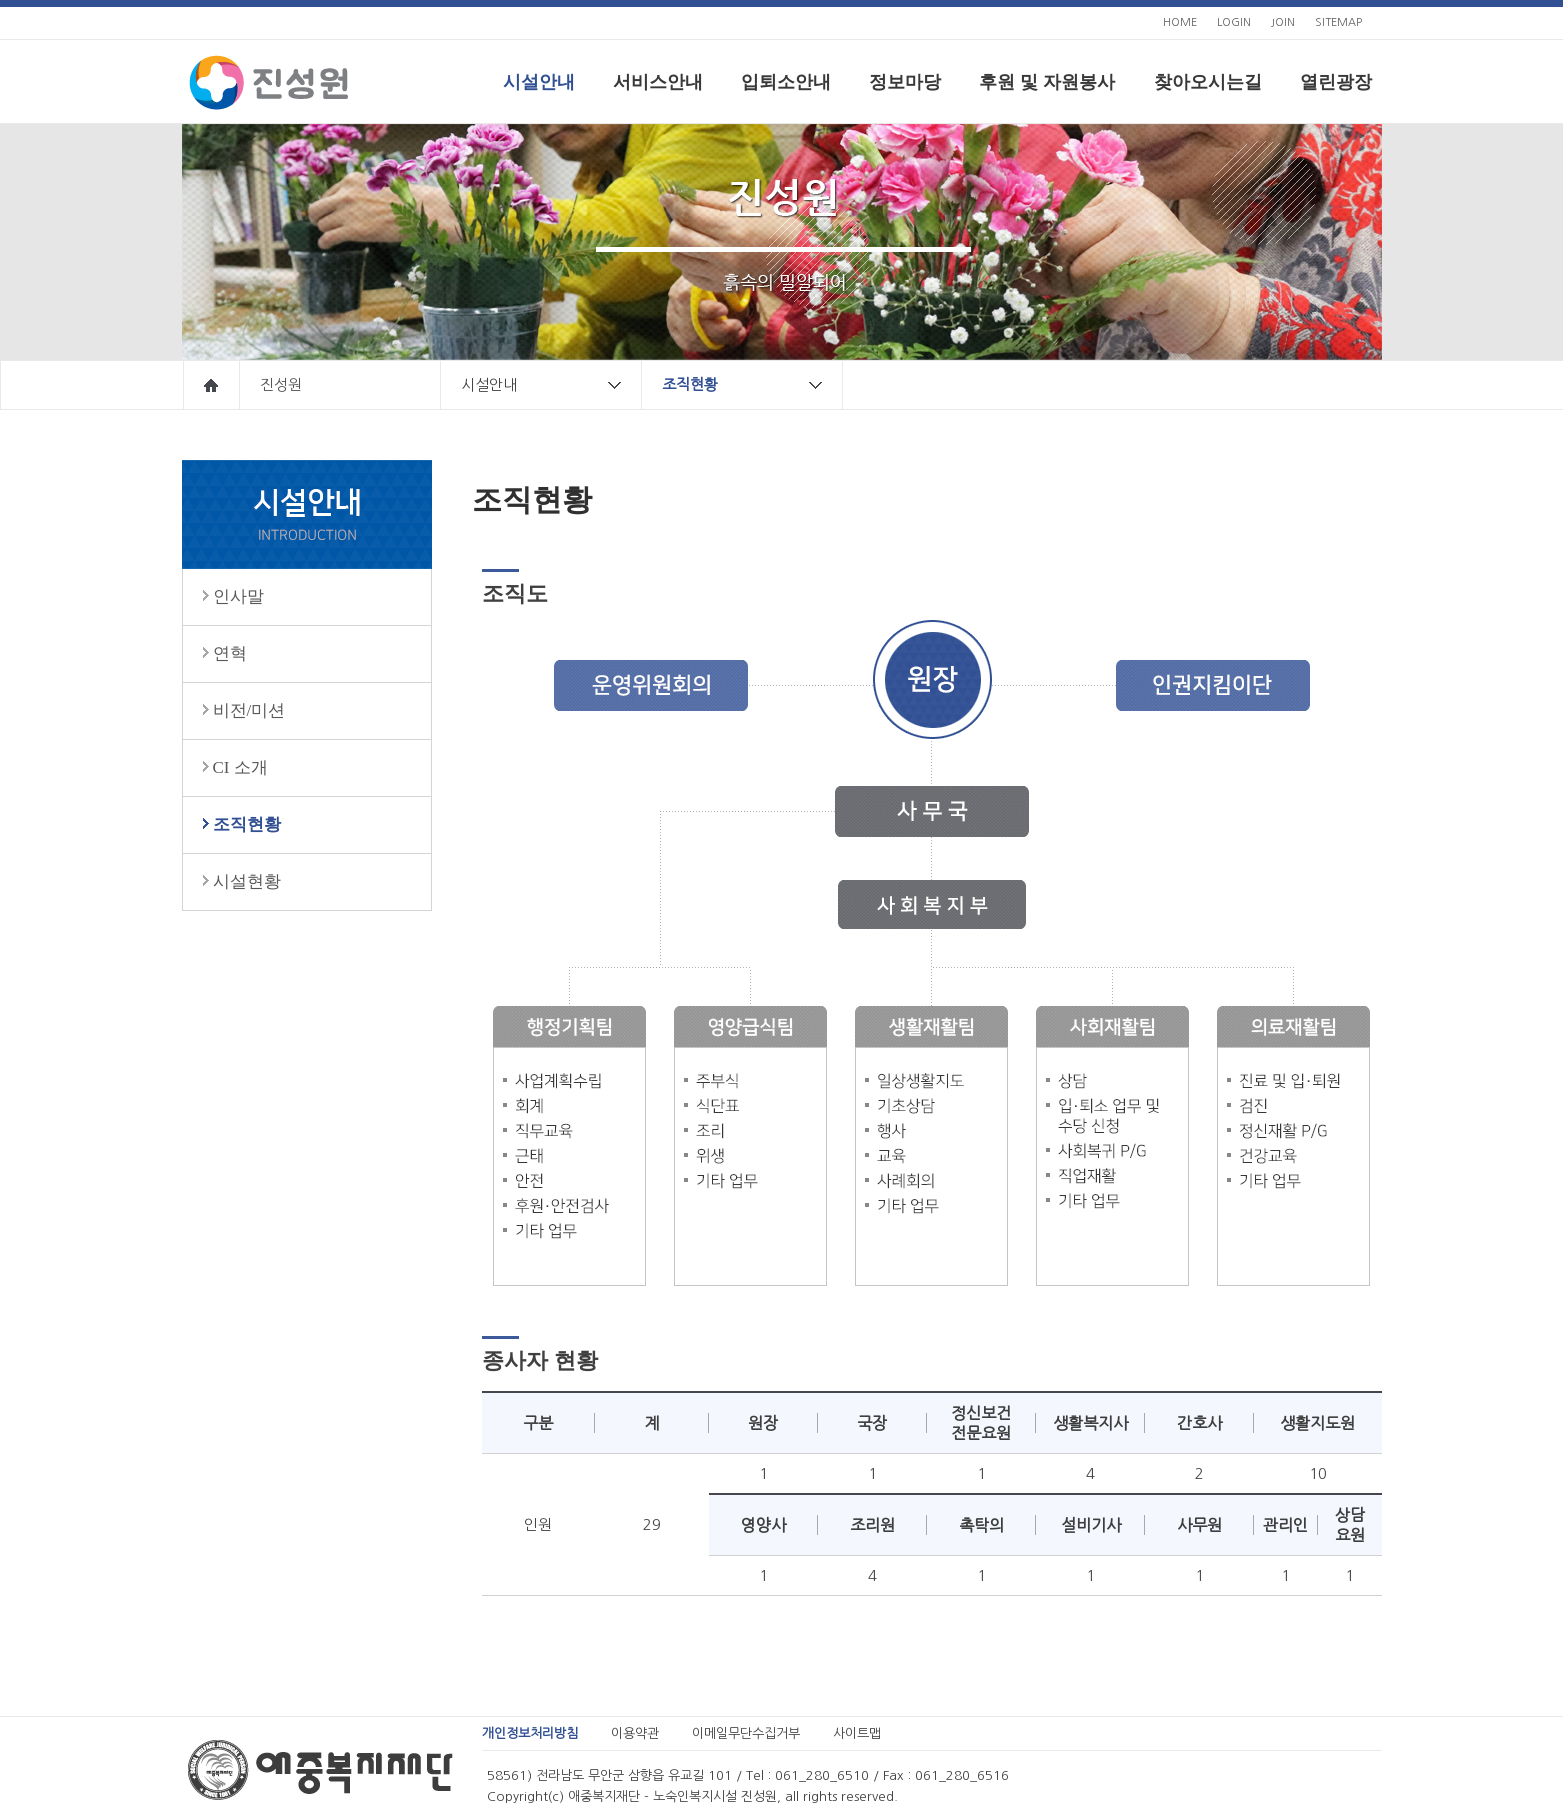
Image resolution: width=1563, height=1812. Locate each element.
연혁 (230, 653)
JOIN (1283, 22)
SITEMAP (1338, 22)
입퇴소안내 (786, 82)
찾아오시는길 (1208, 82)
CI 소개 (240, 767)
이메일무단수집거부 (746, 1733)
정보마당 (905, 82)
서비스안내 (658, 82)
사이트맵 (857, 1733)
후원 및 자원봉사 (1047, 82)
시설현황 (247, 881)
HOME (1180, 22)
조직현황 (752, 385)
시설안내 (539, 82)
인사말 (238, 596)
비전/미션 (249, 710)
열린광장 (1336, 82)
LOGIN (1234, 22)
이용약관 (635, 1733)
